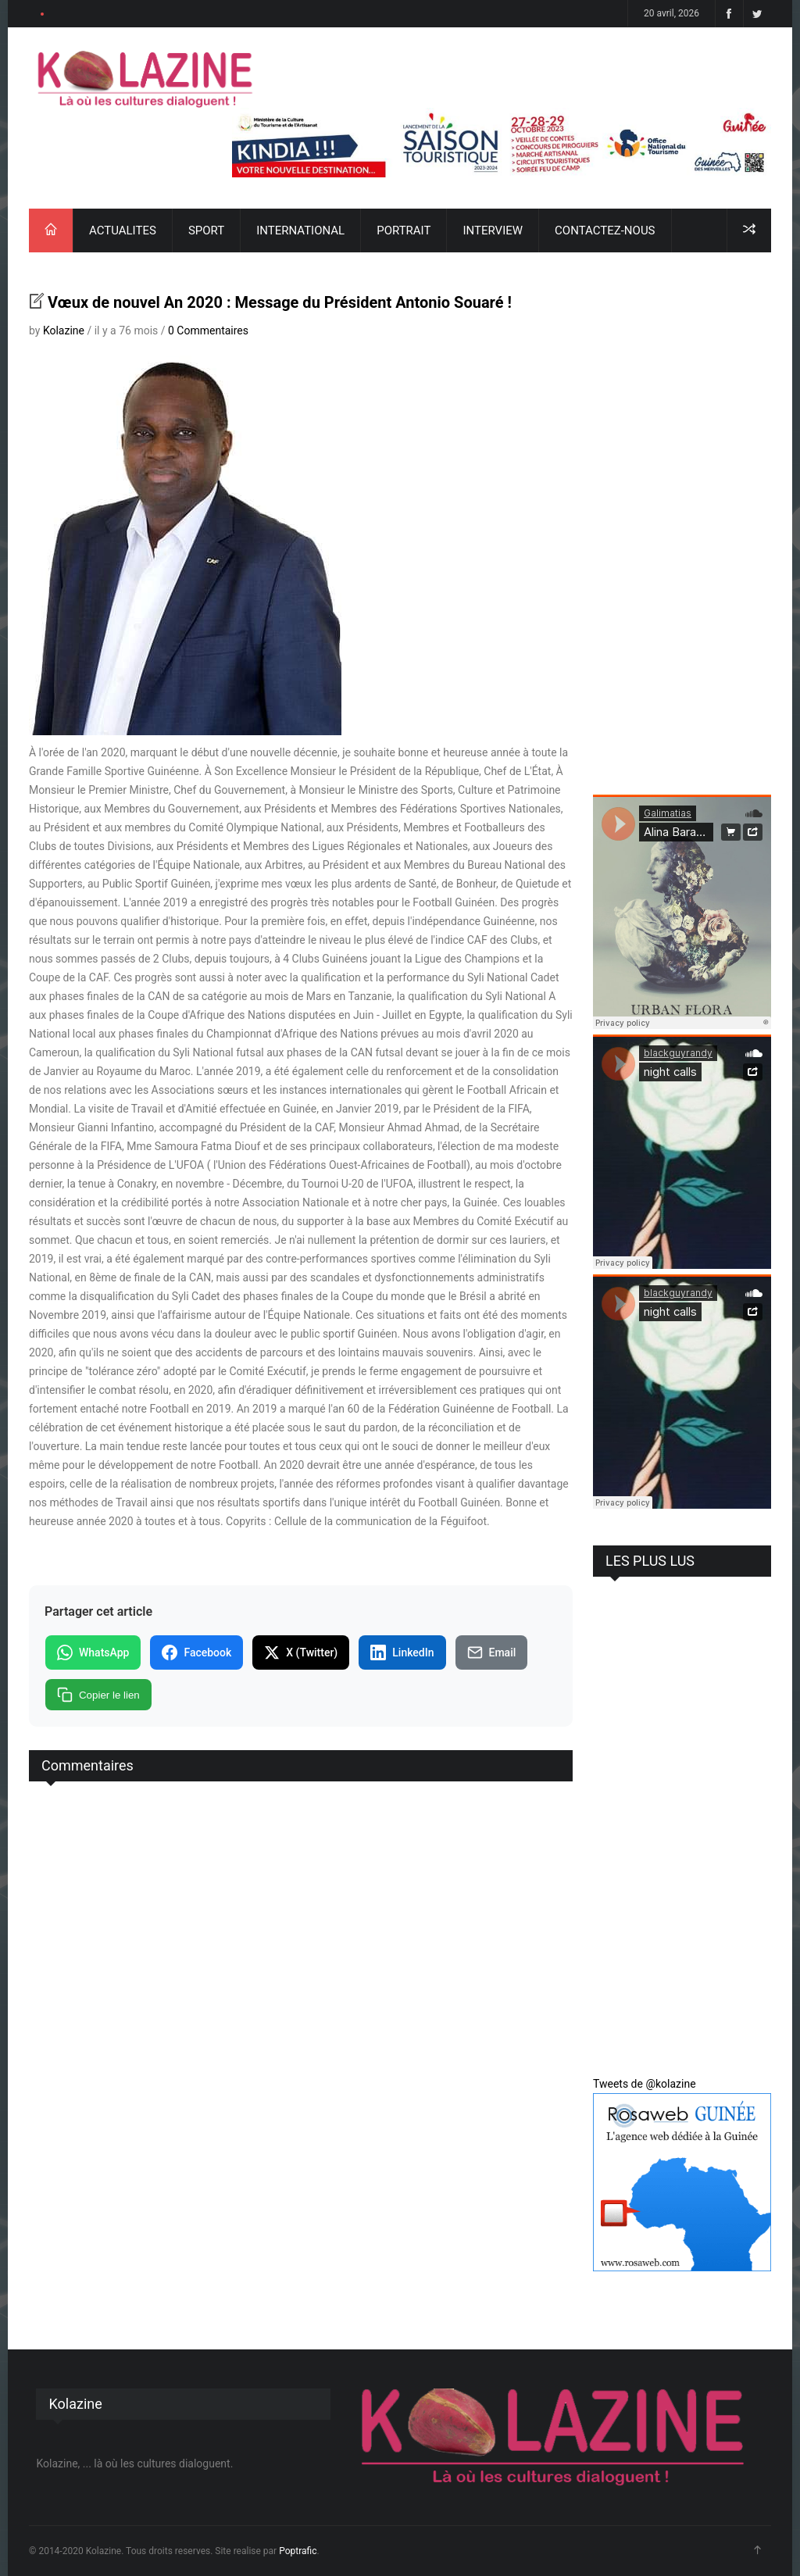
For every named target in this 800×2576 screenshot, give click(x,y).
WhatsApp (93, 1652)
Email (491, 1652)
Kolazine (63, 330)
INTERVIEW (492, 230)
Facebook (196, 1652)
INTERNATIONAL (300, 230)
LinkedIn (402, 1652)
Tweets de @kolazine (644, 2084)
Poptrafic (297, 2551)
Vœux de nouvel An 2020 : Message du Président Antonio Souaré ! (280, 302)
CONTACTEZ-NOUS (605, 230)
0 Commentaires (208, 330)
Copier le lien (98, 1694)
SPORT (206, 230)
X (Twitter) (301, 1652)
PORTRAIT (403, 230)
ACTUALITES (122, 230)
